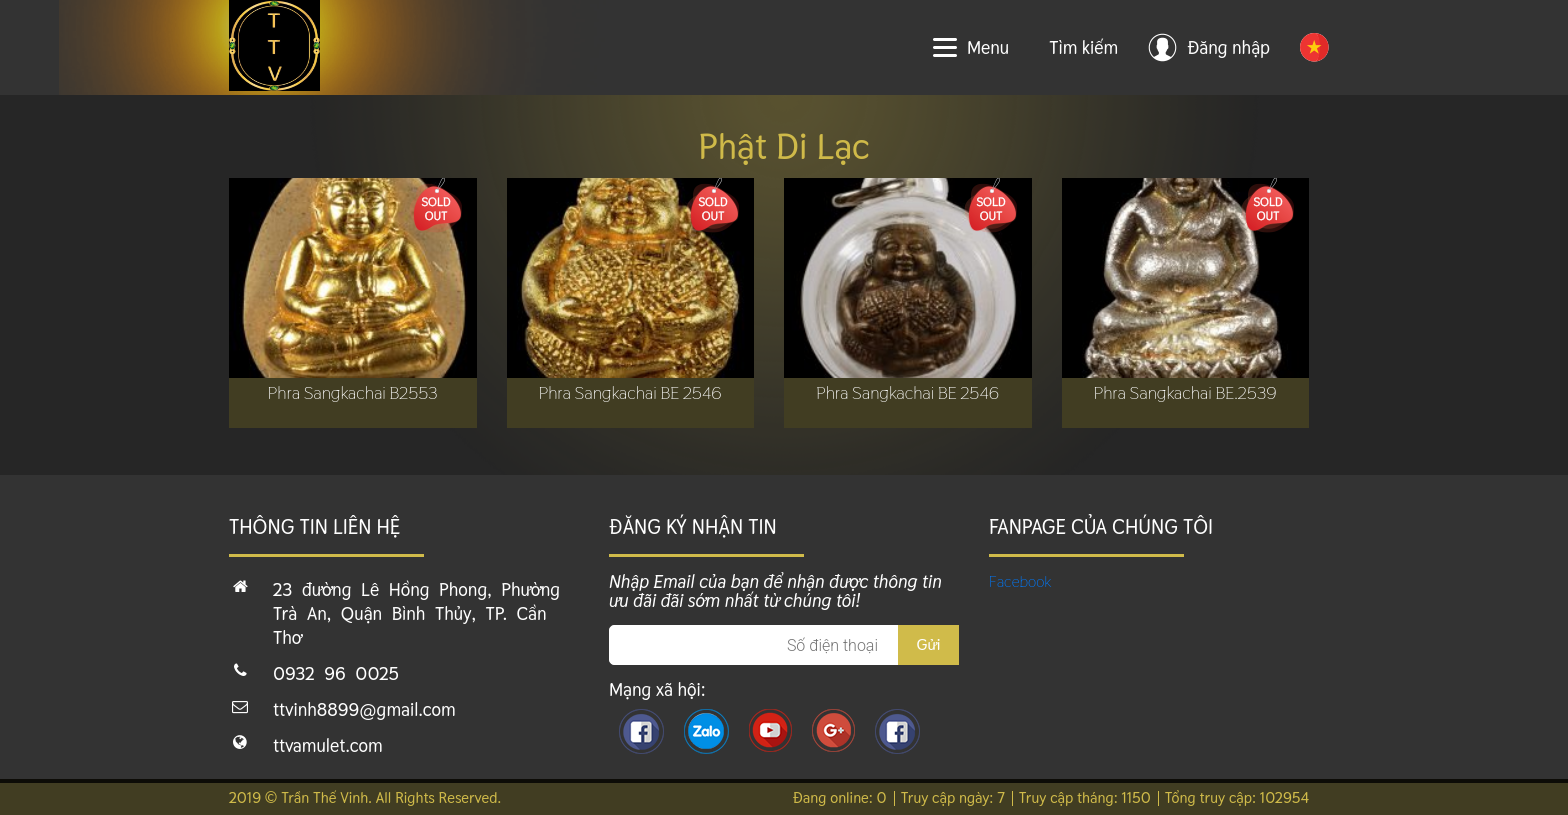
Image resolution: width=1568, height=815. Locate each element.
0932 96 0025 (336, 673)
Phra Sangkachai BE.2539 (1185, 393)
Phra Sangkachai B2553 (353, 393)
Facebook (1020, 581)
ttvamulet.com (328, 745)
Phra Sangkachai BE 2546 (630, 393)
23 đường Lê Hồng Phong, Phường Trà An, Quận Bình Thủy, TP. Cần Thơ (416, 613)
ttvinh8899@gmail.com (364, 709)
